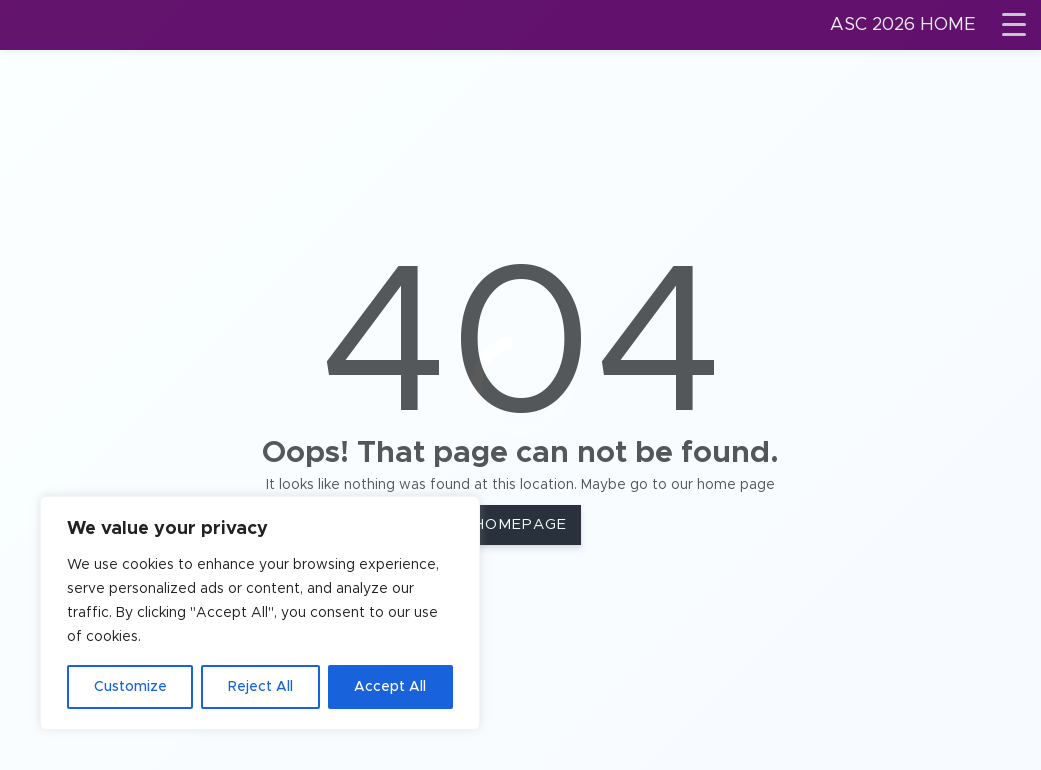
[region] (260, 613)
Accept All (390, 687)
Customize (130, 687)
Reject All (260, 687)
